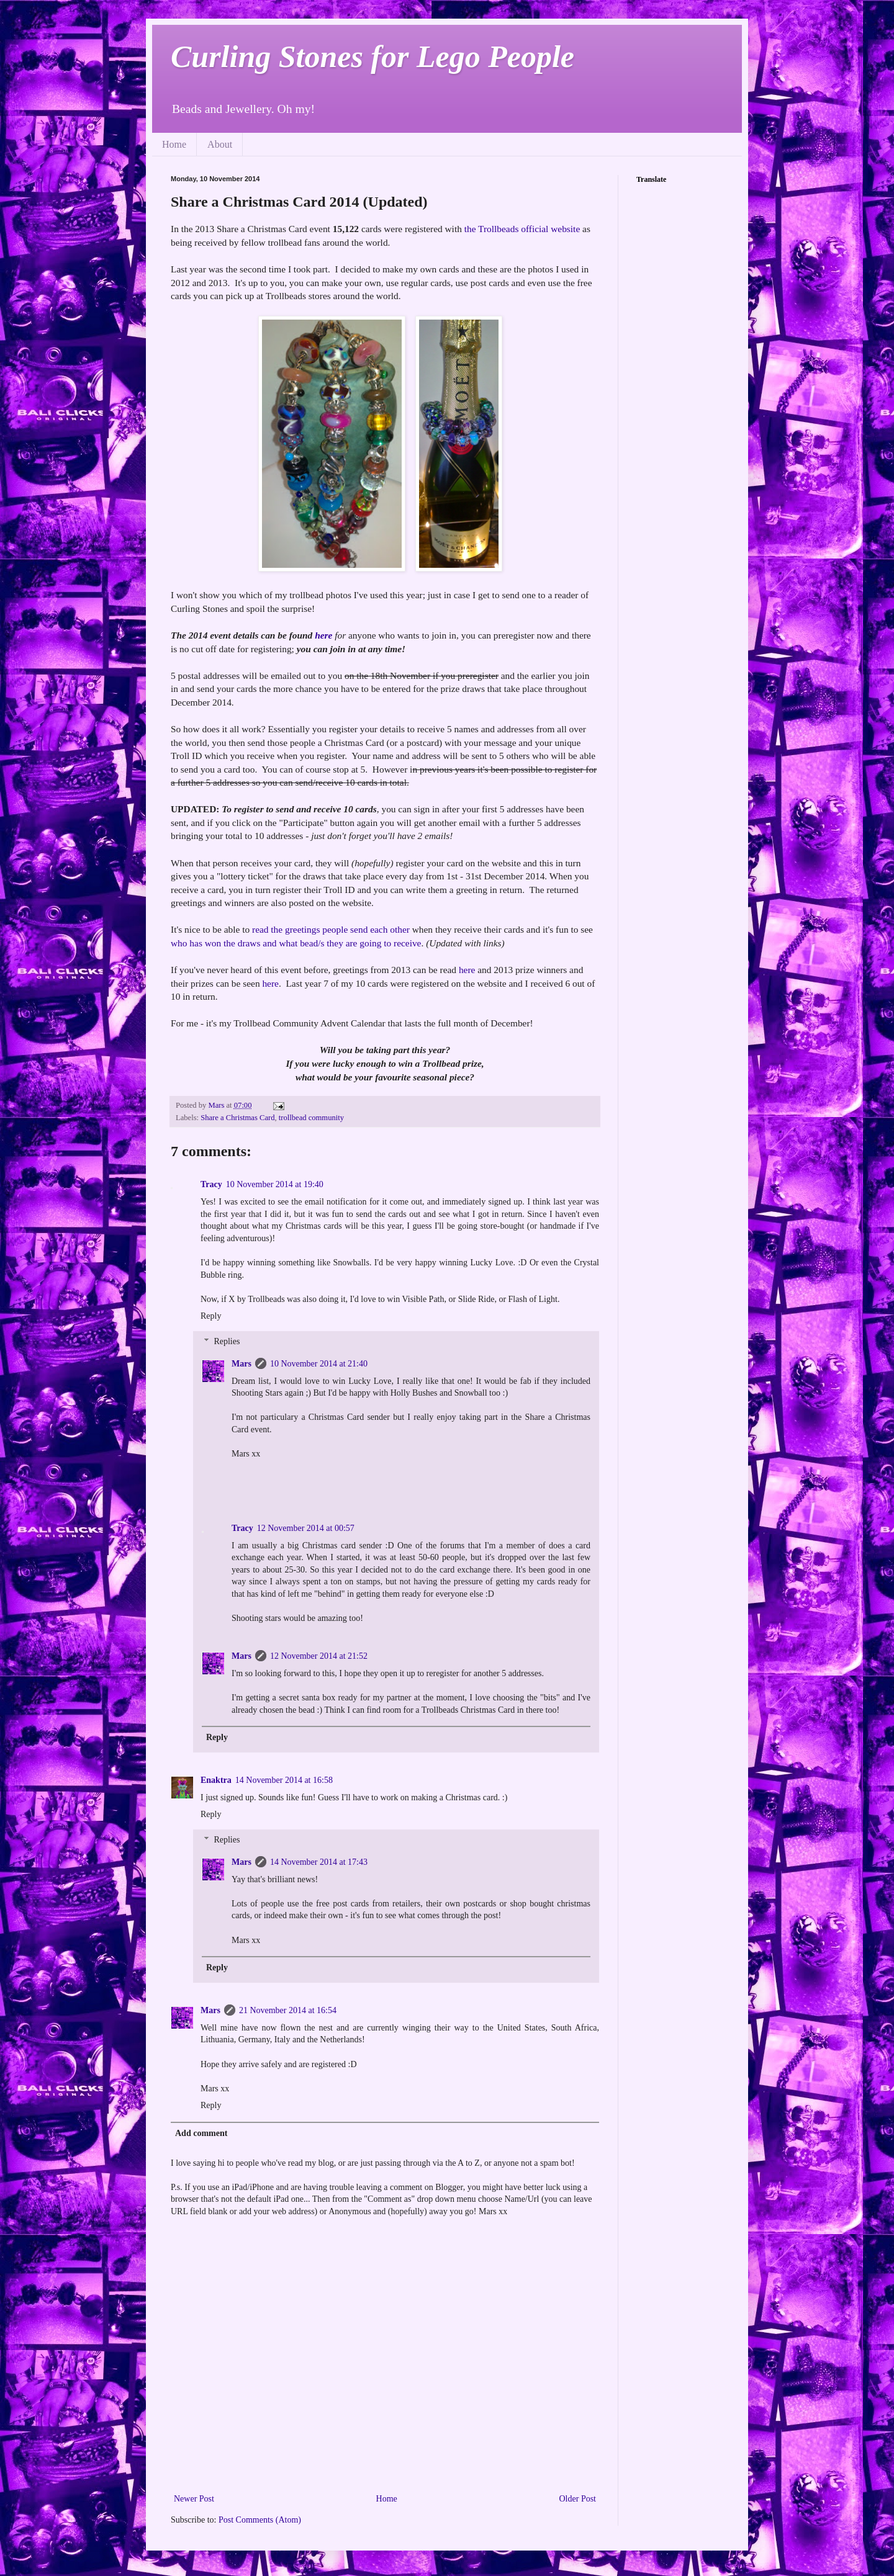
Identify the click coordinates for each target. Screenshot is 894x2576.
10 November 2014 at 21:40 (319, 1363)
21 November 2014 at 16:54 (287, 2010)
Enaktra (216, 1780)
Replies (227, 1341)
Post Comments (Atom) (260, 2519)
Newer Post (194, 2498)
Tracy (211, 1184)
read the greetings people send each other (331, 929)
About (219, 144)
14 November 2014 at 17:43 (319, 1862)
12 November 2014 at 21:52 (319, 1656)
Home (174, 144)
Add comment (201, 2133)
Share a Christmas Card (237, 1117)
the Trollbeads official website (522, 228)
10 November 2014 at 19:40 (274, 1184)
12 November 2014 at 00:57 (305, 1528)
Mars (241, 1363)
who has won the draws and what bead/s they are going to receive (296, 943)
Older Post (578, 2498)
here (323, 635)
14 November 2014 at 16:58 (284, 1780)
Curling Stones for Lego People (372, 56)
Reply (211, 1316)
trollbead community (311, 1117)
